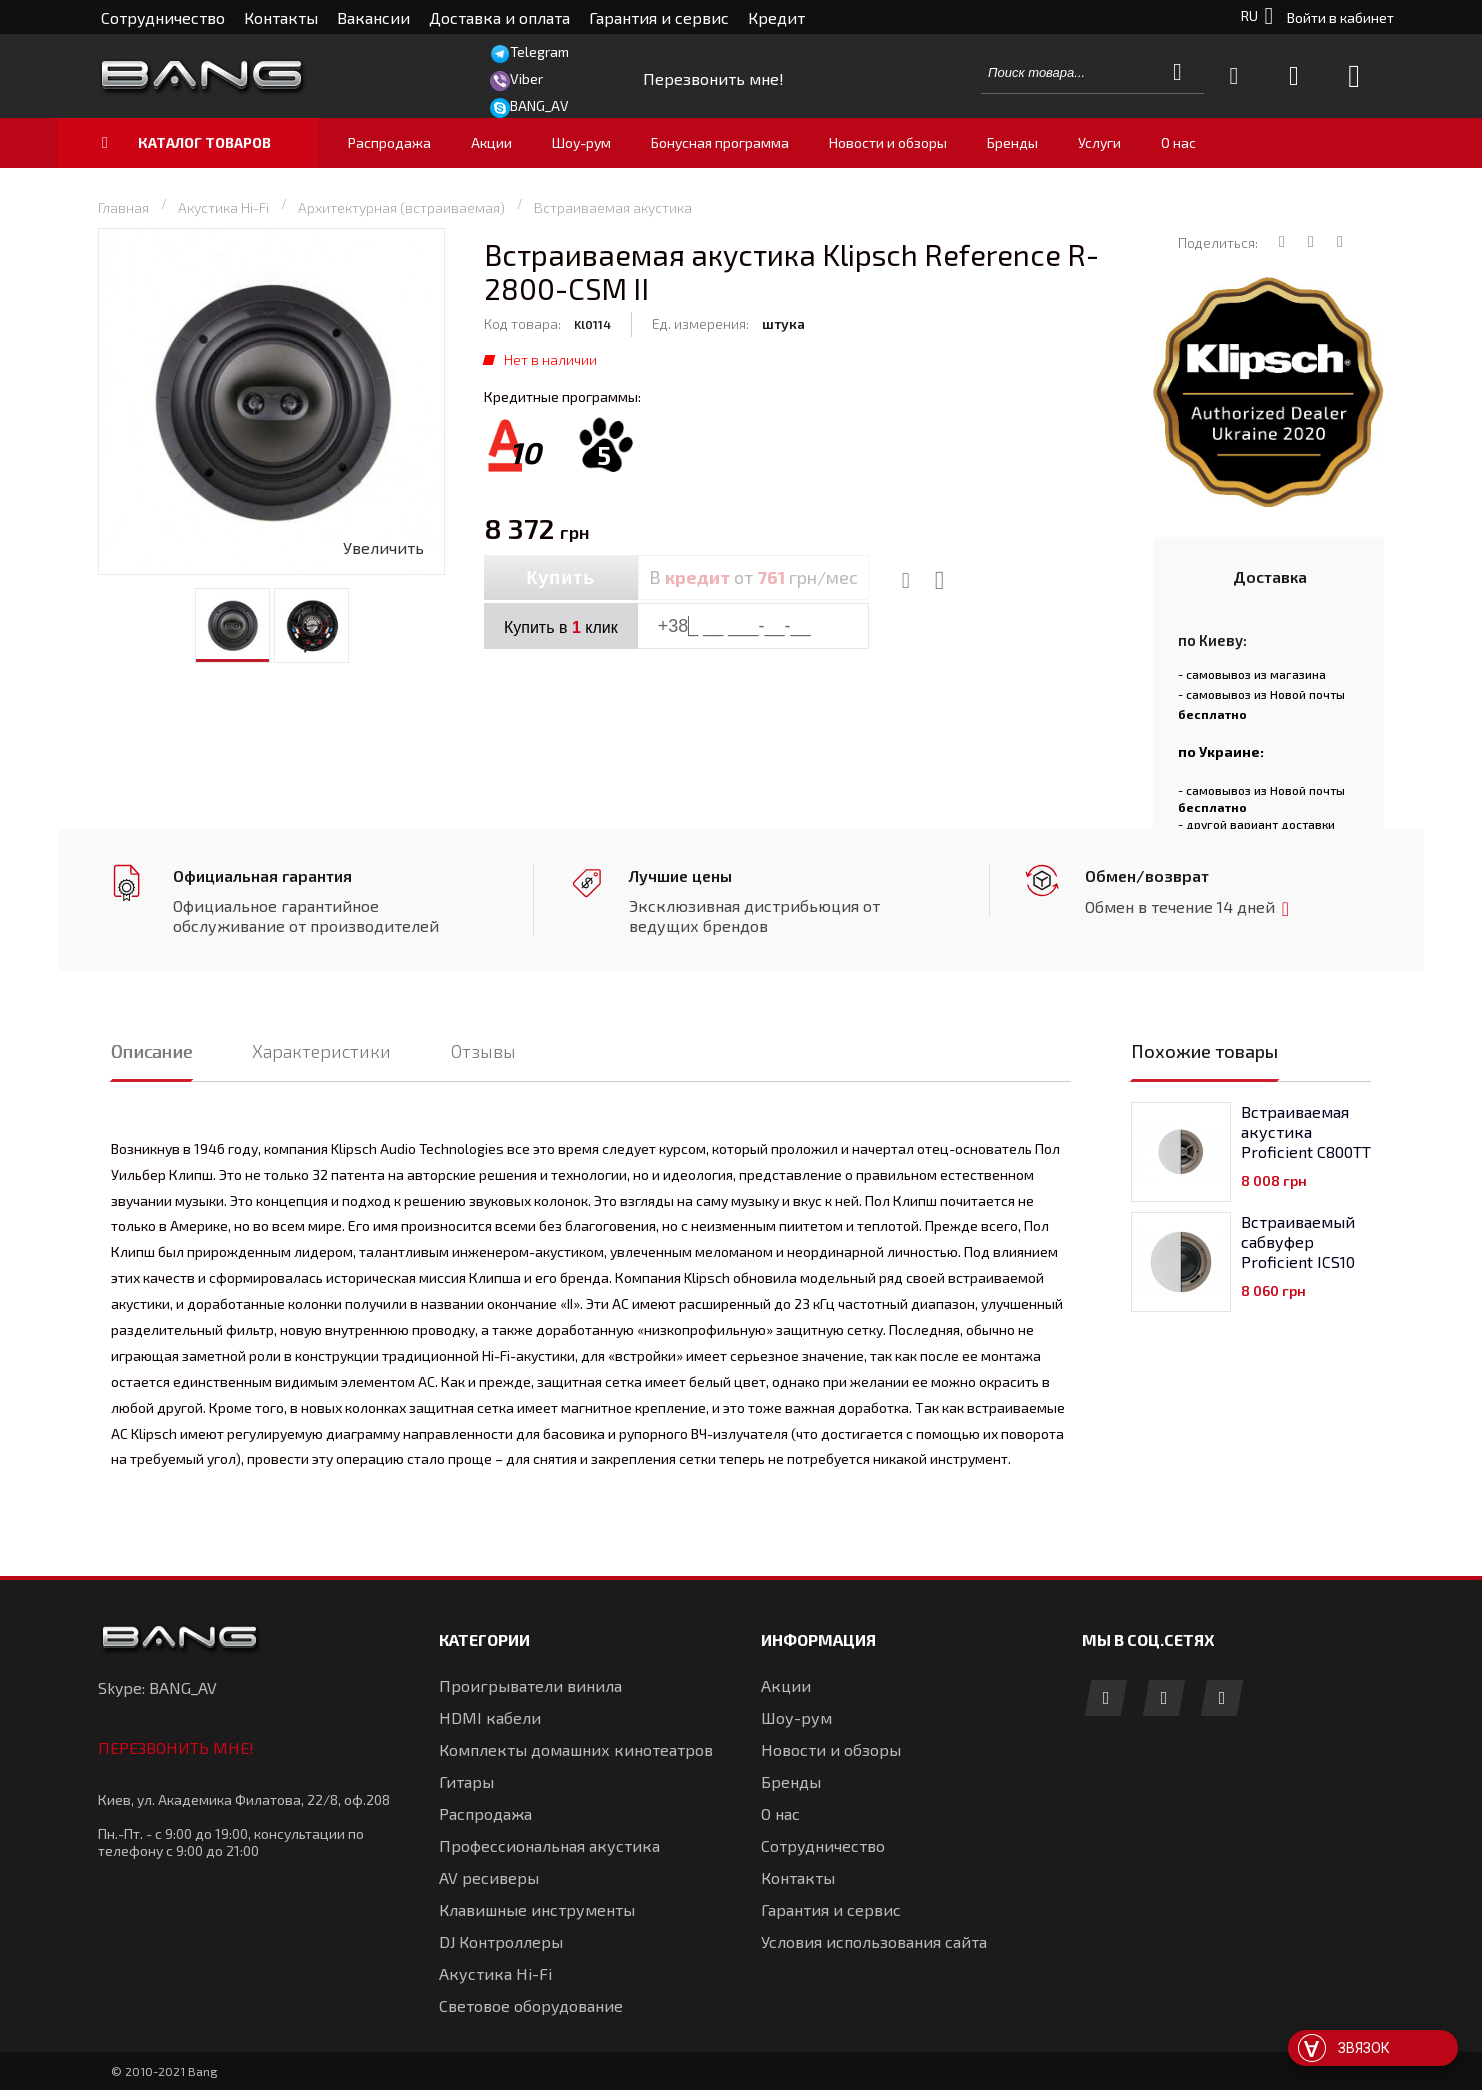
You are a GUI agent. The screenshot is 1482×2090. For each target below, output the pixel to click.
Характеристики (321, 1051)
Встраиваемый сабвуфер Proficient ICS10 (1298, 1241)
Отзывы (483, 1051)
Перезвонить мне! (176, 1747)
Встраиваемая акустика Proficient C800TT (1306, 1131)
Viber (526, 78)
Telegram (539, 51)
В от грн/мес (753, 577)
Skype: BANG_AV (157, 1687)
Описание (151, 1051)
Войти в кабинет (1340, 17)
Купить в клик (561, 627)
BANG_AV (539, 105)
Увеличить (383, 547)
